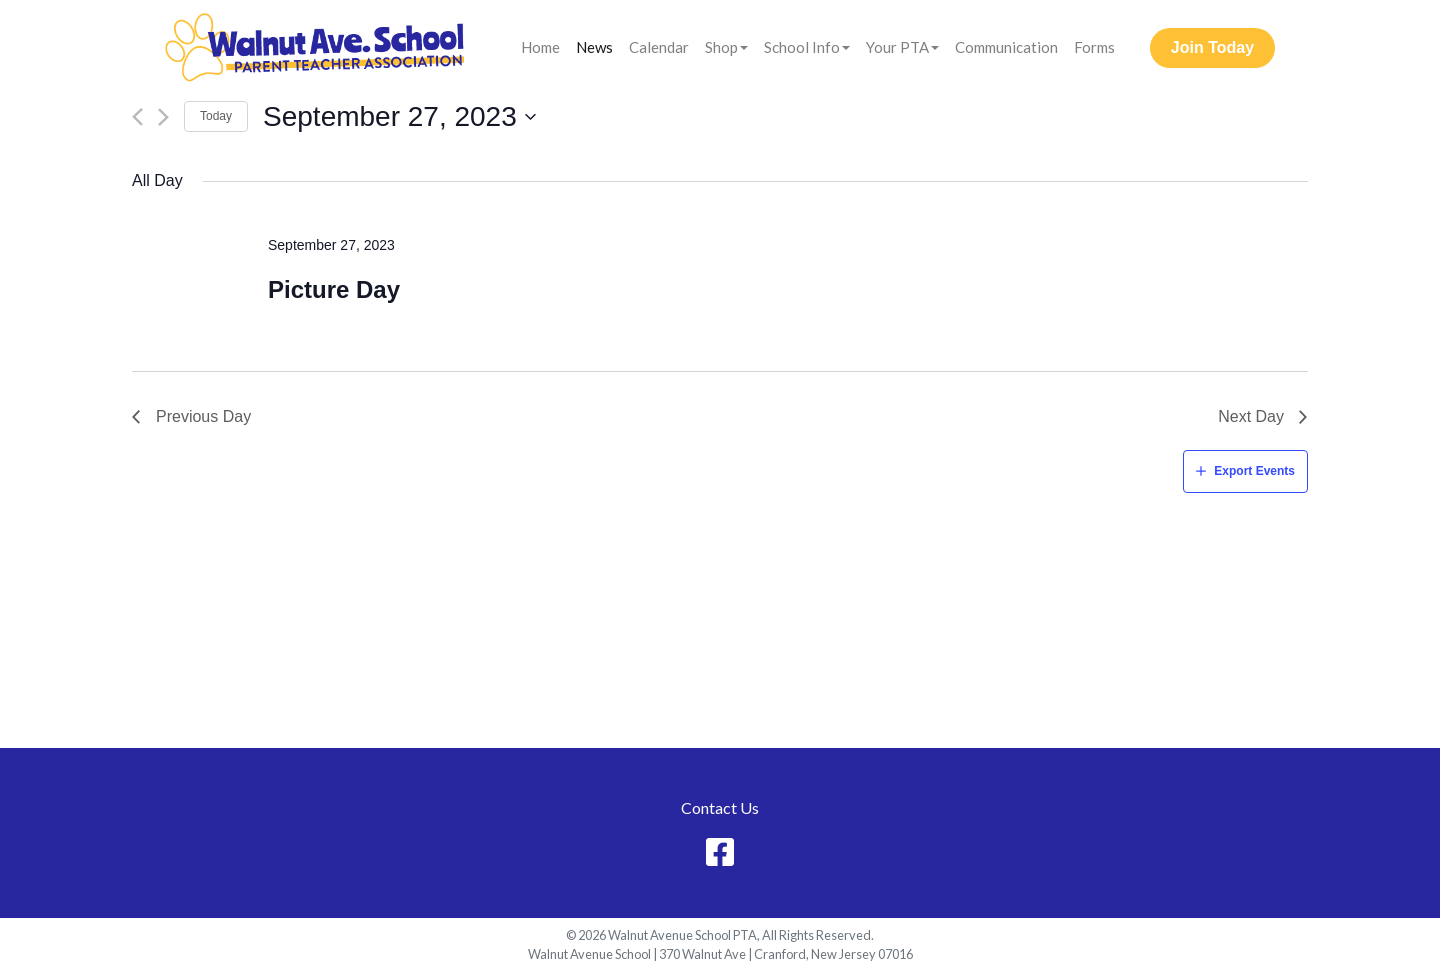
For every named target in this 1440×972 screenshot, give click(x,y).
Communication (1006, 47)
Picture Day (334, 289)
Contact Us (720, 807)
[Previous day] (137, 117)
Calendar (659, 47)
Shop (721, 47)
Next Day (1251, 416)
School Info (802, 47)
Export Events (1254, 471)
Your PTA (897, 47)
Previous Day (203, 416)
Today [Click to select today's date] (216, 116)
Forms (1094, 47)
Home (540, 47)
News (594, 47)
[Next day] (163, 117)
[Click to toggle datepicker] (400, 117)
